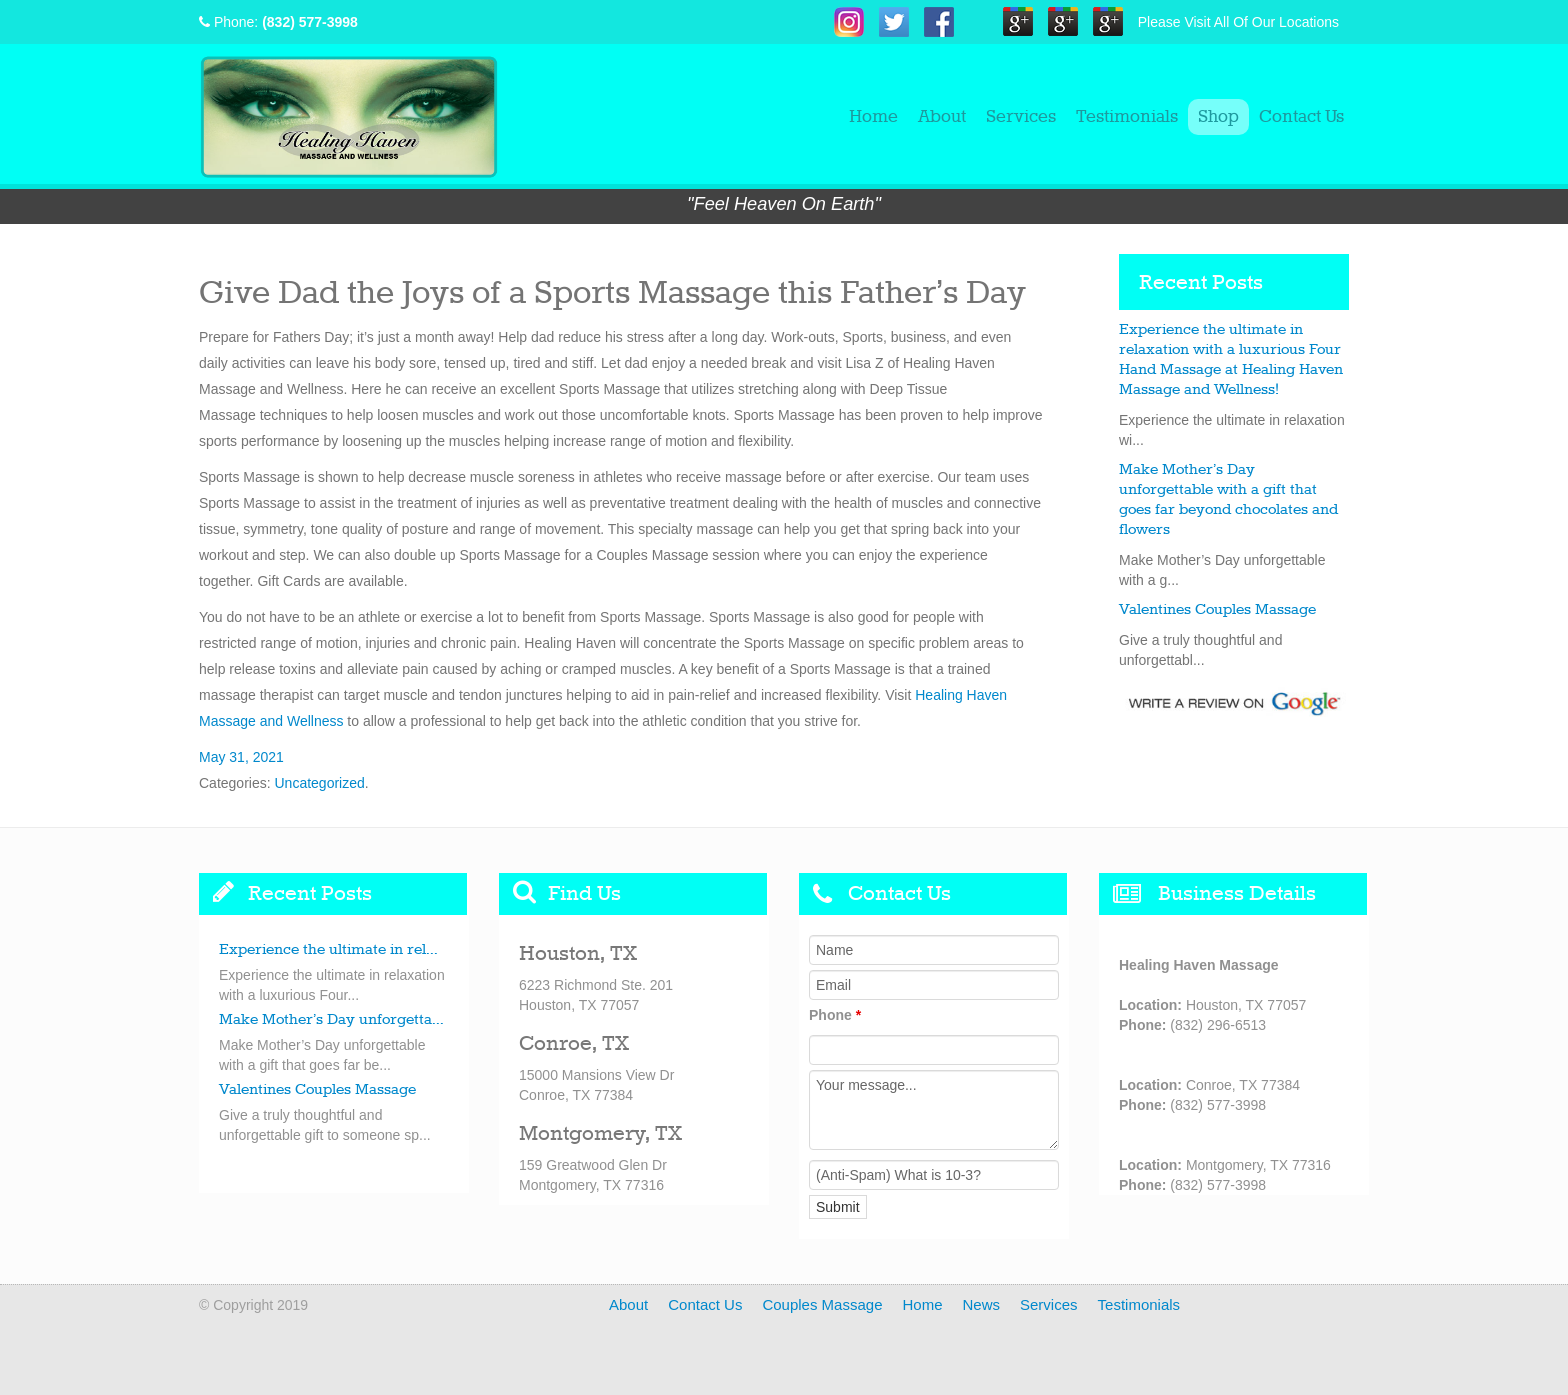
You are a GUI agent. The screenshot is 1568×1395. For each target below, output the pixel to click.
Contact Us (1301, 117)
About (942, 117)
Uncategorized (319, 783)
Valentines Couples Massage (1217, 610)
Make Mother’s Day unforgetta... (331, 1020)
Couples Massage (822, 1304)
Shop (1218, 117)
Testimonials (1127, 117)
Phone (835, 1015)
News (982, 1304)
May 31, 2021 (241, 757)
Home (873, 117)
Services (1021, 117)
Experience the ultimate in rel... (328, 950)
